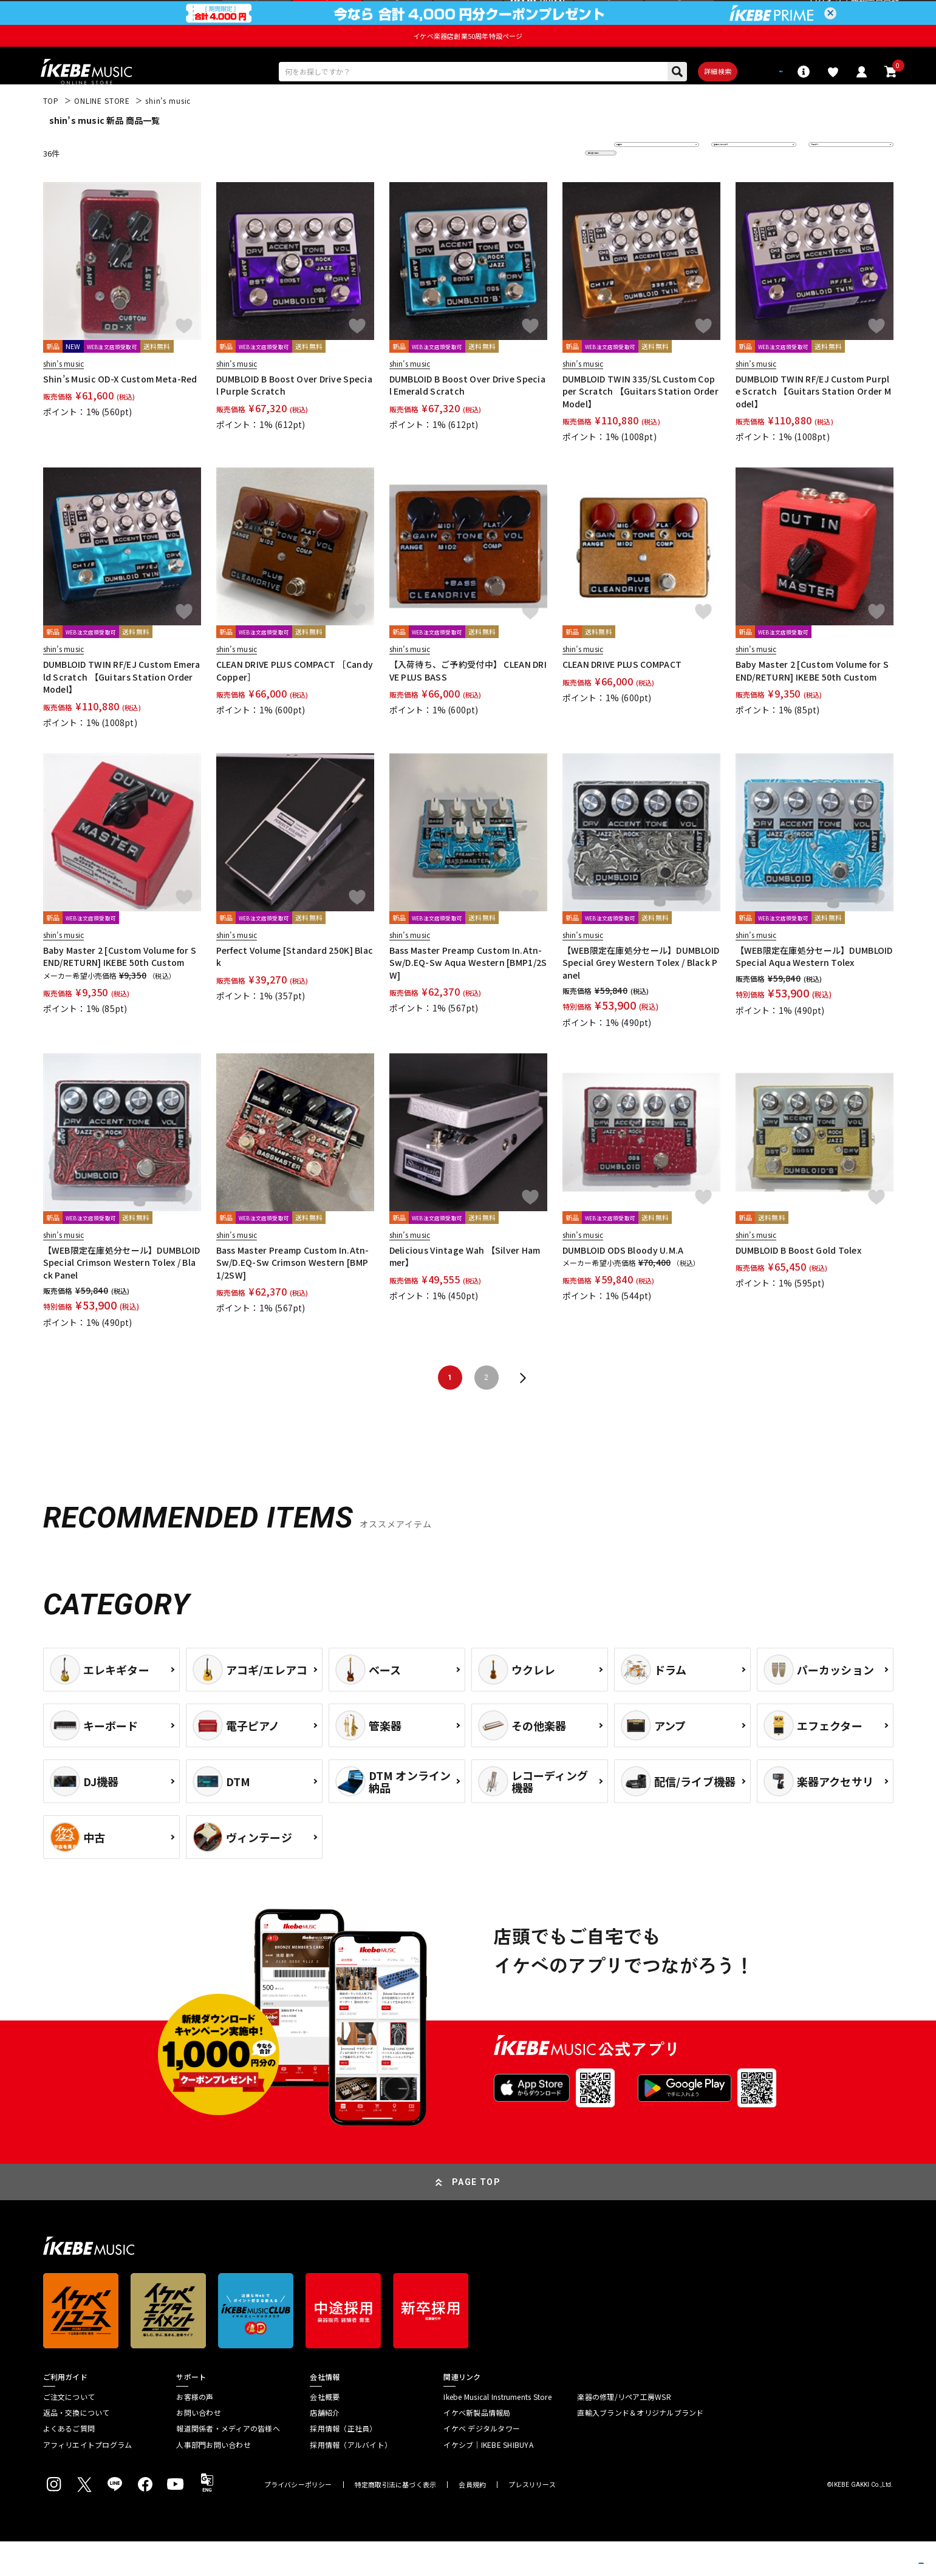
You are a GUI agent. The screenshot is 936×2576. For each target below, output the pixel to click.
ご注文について (69, 2431)
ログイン (826, 15)
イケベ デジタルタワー (481, 2463)
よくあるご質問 (69, 2463)
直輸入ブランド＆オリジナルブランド (640, 2447)
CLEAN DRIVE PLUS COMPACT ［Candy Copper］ (295, 705)
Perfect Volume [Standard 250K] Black (295, 991)
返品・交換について (76, 2447)
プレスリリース (532, 2520)
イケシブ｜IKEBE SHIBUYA (488, 2479)
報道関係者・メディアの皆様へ (227, 2463)
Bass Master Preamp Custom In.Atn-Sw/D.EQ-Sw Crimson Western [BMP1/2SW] (292, 1297)
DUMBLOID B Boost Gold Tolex (799, 1285)
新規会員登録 (875, 15)
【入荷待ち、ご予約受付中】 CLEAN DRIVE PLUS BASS (468, 705)
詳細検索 (676, 102)
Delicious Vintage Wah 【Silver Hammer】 (465, 1291)
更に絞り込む (548, 188)
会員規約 (472, 2520)
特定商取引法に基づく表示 (396, 2520)
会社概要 (325, 2431)
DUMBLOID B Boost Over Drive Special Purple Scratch (294, 420)
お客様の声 (194, 2431)
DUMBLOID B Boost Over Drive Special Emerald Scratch (467, 420)
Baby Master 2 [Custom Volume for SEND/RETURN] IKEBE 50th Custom (812, 705)
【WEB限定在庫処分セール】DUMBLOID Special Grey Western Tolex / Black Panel (641, 997)
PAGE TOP (476, 2216)
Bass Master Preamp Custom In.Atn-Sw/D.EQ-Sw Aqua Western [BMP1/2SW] (468, 997)
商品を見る (869, 2548)
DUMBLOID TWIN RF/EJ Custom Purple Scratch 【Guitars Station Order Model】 (814, 426)
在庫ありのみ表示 (750, 188)
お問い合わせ (198, 2447)
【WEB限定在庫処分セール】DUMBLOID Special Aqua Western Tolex (814, 991)
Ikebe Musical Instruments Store (497, 2431)
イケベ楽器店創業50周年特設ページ (467, 64)
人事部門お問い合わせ (213, 2479)
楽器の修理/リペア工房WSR (624, 2431)
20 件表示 (834, 188)
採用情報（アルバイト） (351, 2479)
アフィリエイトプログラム (87, 2479)
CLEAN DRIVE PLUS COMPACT (622, 699)
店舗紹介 (325, 2447)
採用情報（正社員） (343, 2463)
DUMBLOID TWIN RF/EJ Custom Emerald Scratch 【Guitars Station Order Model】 (121, 711)
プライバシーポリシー (298, 2520)
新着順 (635, 188)
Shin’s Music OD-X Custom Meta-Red (120, 414)
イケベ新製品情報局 (476, 2447)
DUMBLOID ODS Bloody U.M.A (623, 1285)
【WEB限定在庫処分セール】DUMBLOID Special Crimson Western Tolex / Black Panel (121, 1297)
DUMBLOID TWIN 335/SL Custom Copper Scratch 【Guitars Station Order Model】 (640, 426)
